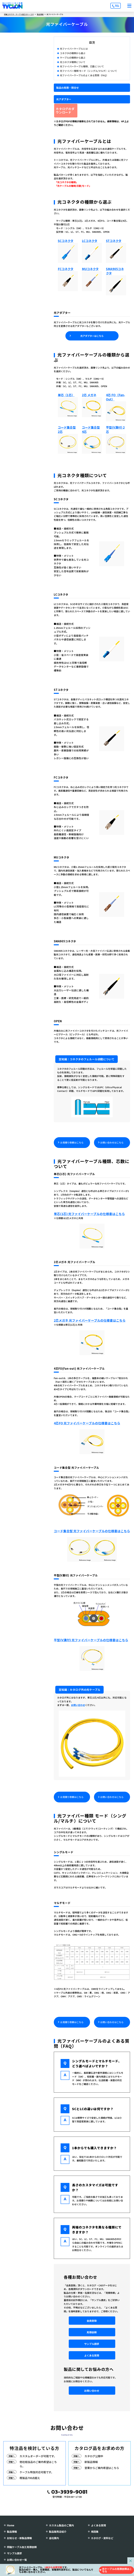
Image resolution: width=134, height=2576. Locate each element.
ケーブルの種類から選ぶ (72, 57)
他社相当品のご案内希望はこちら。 (38, 2464)
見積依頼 (92, 2332)
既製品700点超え (30, 2478)
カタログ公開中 (94, 2456)
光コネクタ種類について (72, 62)
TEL (117, 5)
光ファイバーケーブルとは (74, 48)
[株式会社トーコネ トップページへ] (12, 6)
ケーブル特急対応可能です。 (37, 2472)
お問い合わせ (78, 1705)
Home (10, 2525)
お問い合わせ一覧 (17, 2559)
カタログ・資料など (102, 2538)
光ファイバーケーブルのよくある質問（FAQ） (84, 75)
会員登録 (92, 2320)
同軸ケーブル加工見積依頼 (22, 2547)
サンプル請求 (91, 2344)
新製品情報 (91, 2462)
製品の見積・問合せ (67, 87)
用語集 (94, 2531)
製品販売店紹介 (57, 2531)
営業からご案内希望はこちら (102, 2468)
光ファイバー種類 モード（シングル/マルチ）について (88, 70)
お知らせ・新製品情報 (19, 2538)
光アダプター (63, 99)
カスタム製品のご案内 (61, 2525)
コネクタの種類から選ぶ (72, 53)
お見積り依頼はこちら (72, 1142)
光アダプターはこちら (92, 335)
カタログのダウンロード (65, 110)
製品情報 (12, 2531)
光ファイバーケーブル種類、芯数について (82, 66)
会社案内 (54, 2538)
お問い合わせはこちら (112, 1142)
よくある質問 (91, 2355)
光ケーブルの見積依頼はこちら (117, 2570)
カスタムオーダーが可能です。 (38, 2456)
